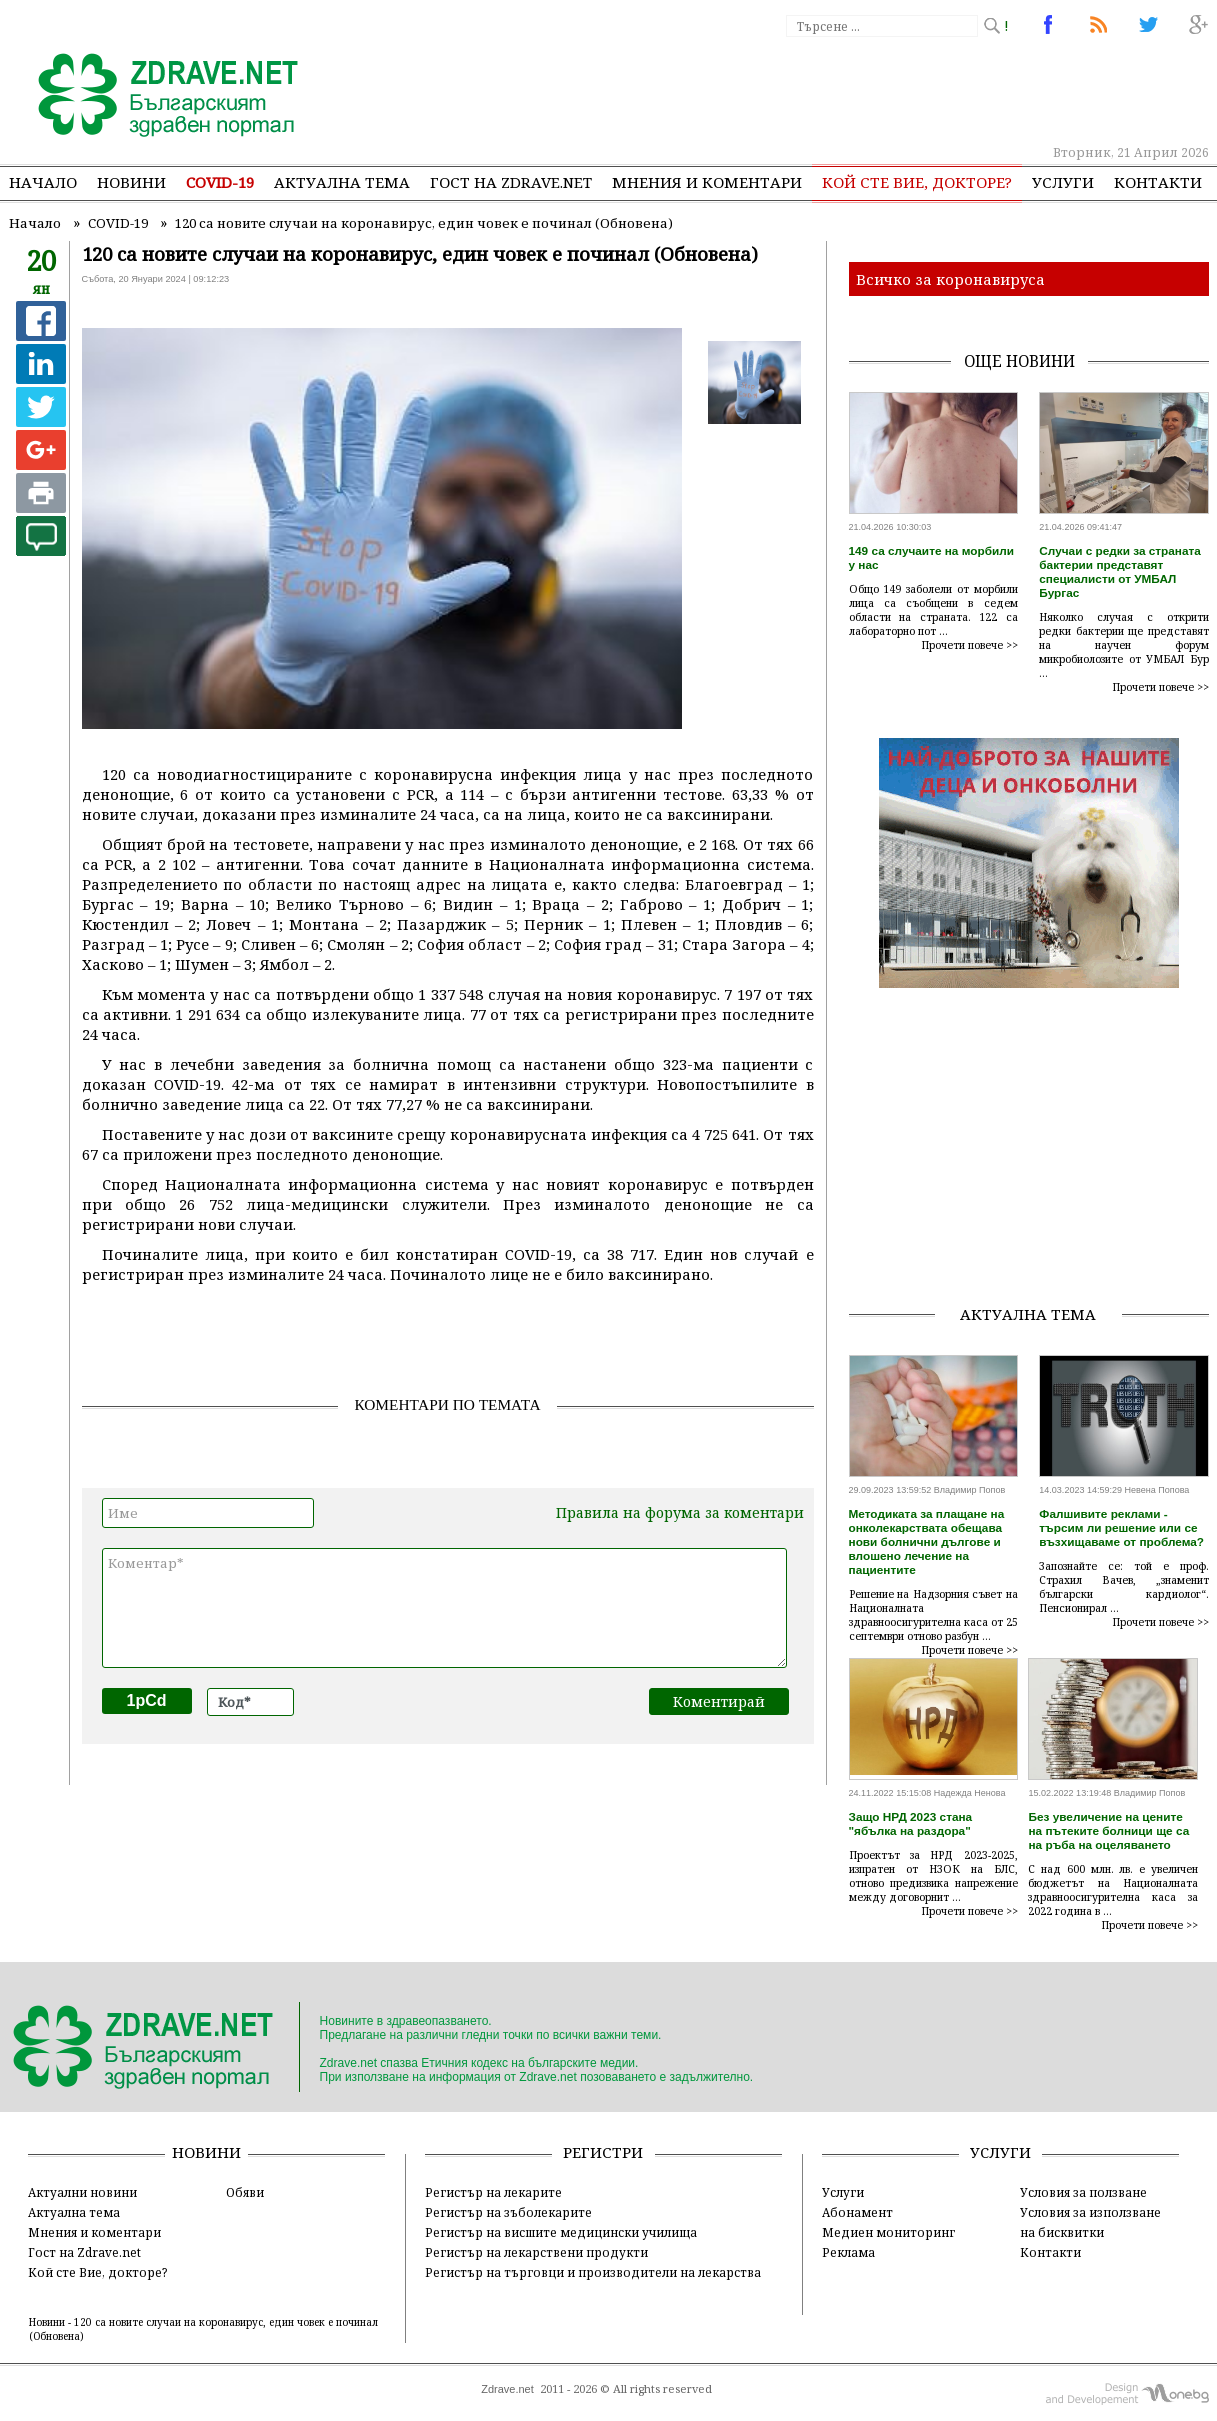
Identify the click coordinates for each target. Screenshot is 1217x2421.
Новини (131, 182)
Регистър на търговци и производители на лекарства (593, 2272)
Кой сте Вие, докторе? (917, 182)
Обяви (245, 2192)
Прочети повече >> (970, 645)
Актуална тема (342, 182)
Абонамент (857, 2212)
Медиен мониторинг (888, 2232)
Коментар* (444, 1608)
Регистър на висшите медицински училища (561, 2232)
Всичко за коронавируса (950, 279)
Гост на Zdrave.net (84, 2252)
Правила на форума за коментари (680, 1512)
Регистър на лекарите (493, 2192)
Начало (43, 182)
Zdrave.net (507, 2389)
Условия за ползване (1083, 2192)
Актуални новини (82, 2192)
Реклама (848, 2252)
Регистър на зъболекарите (508, 2212)
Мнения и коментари (707, 182)
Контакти (1158, 182)
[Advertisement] (843, 90)
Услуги (1063, 182)
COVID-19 (220, 182)
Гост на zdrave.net (511, 182)
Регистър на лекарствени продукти (536, 2252)
